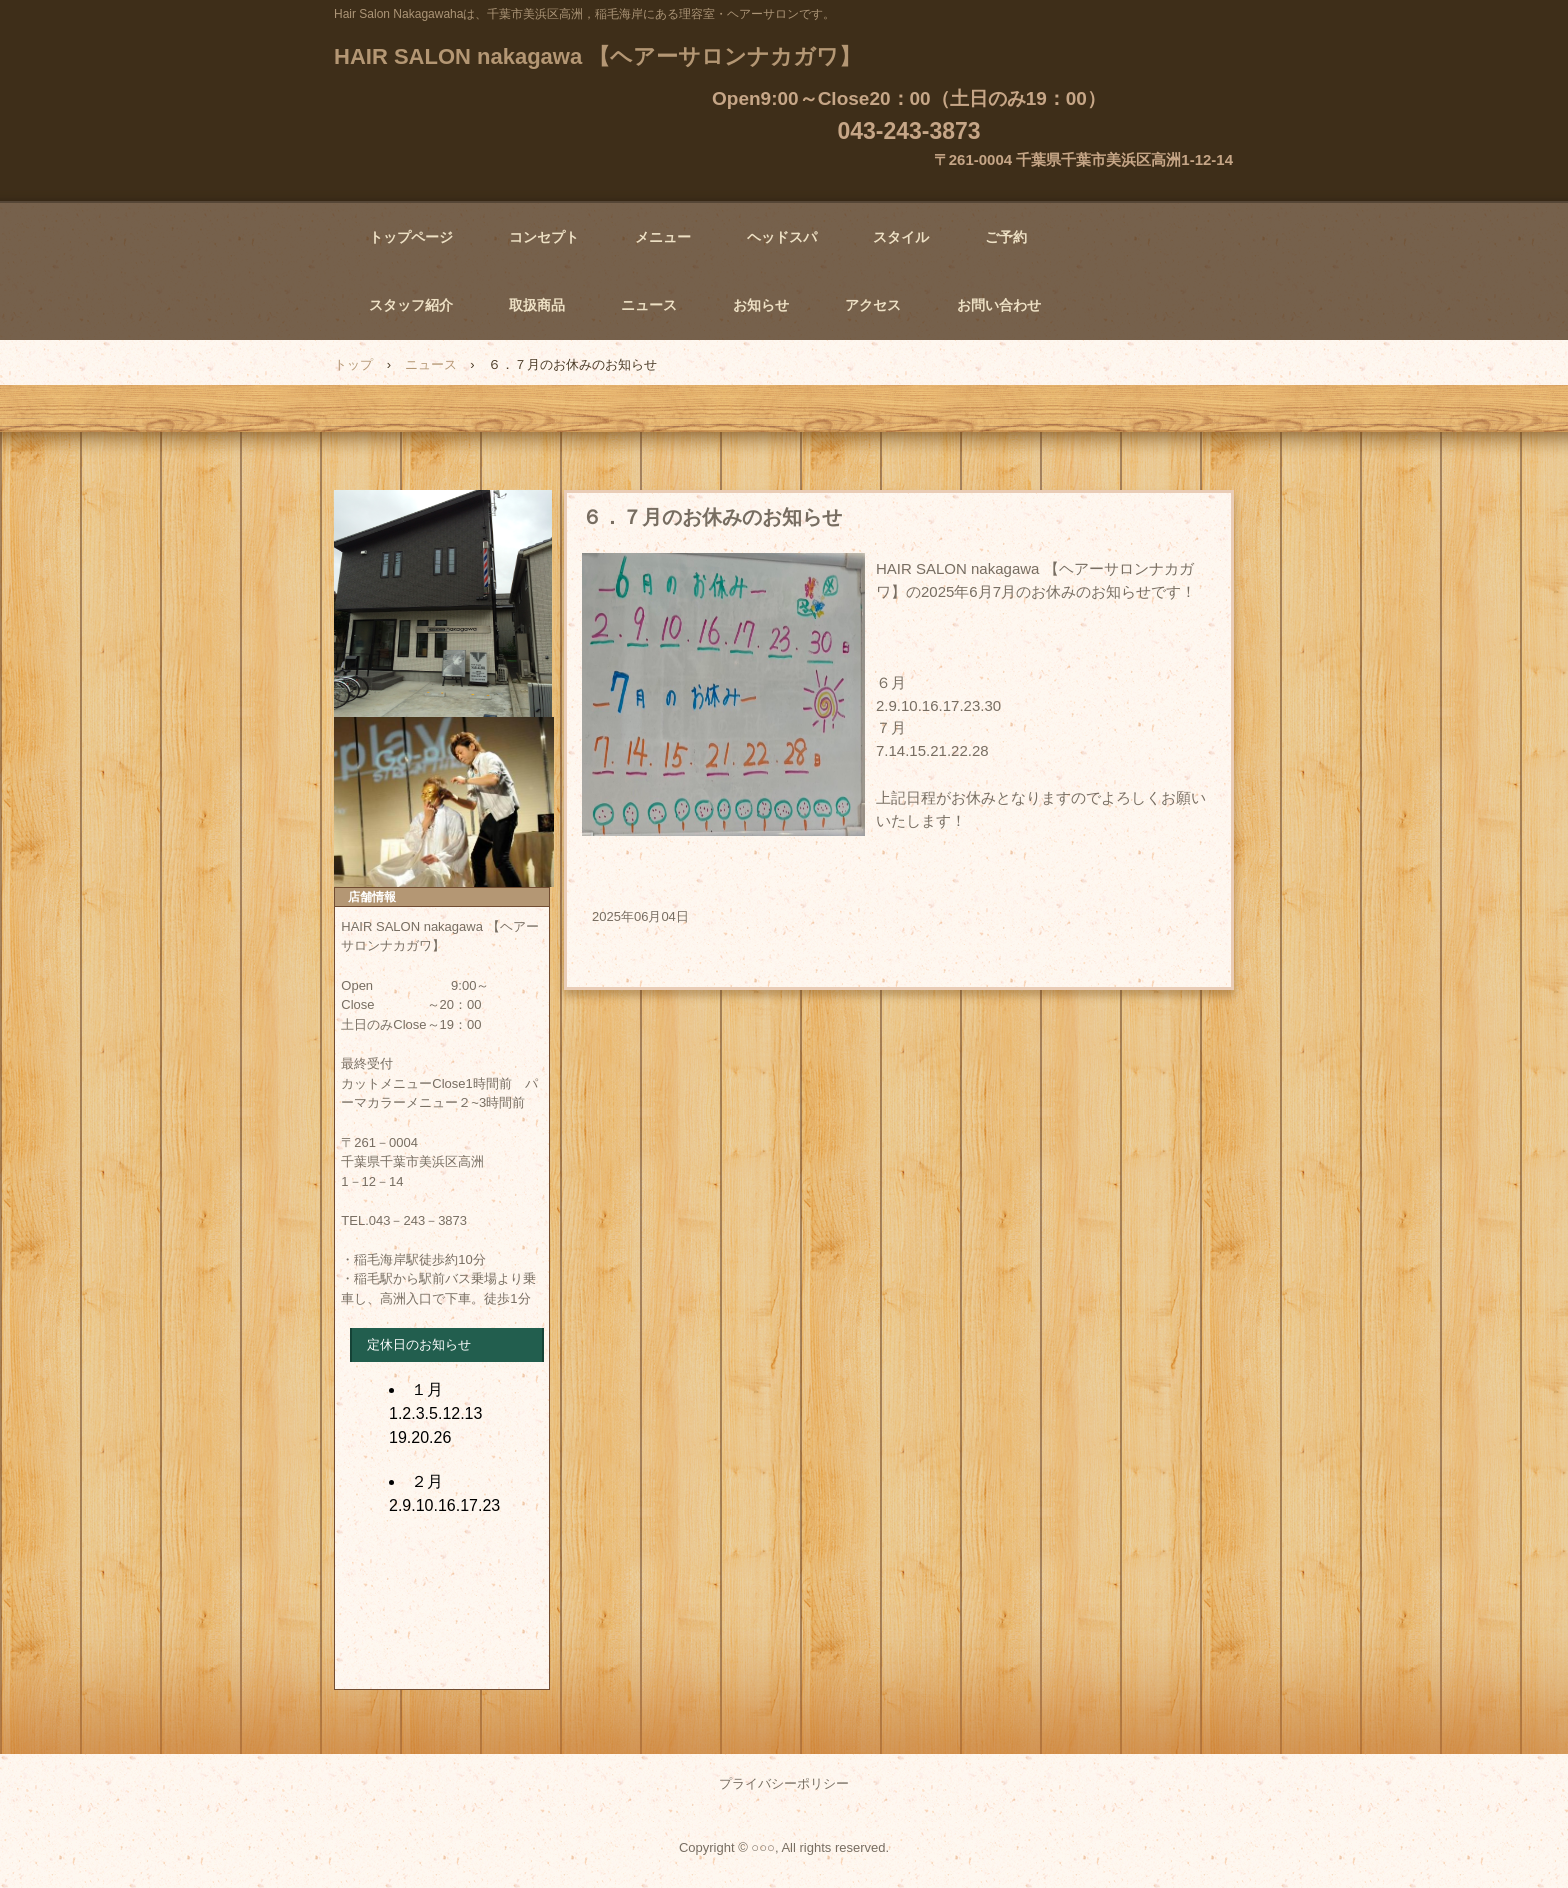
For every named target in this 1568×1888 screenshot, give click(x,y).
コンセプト (544, 237)
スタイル (901, 237)
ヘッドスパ (782, 237)
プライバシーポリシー (784, 1783)
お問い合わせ (999, 305)
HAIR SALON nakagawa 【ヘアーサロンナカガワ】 (597, 56)
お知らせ (761, 305)
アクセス (873, 305)
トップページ (411, 237)
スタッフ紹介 (411, 305)
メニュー (663, 237)
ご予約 (1006, 237)
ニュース (649, 305)
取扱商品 (537, 305)
